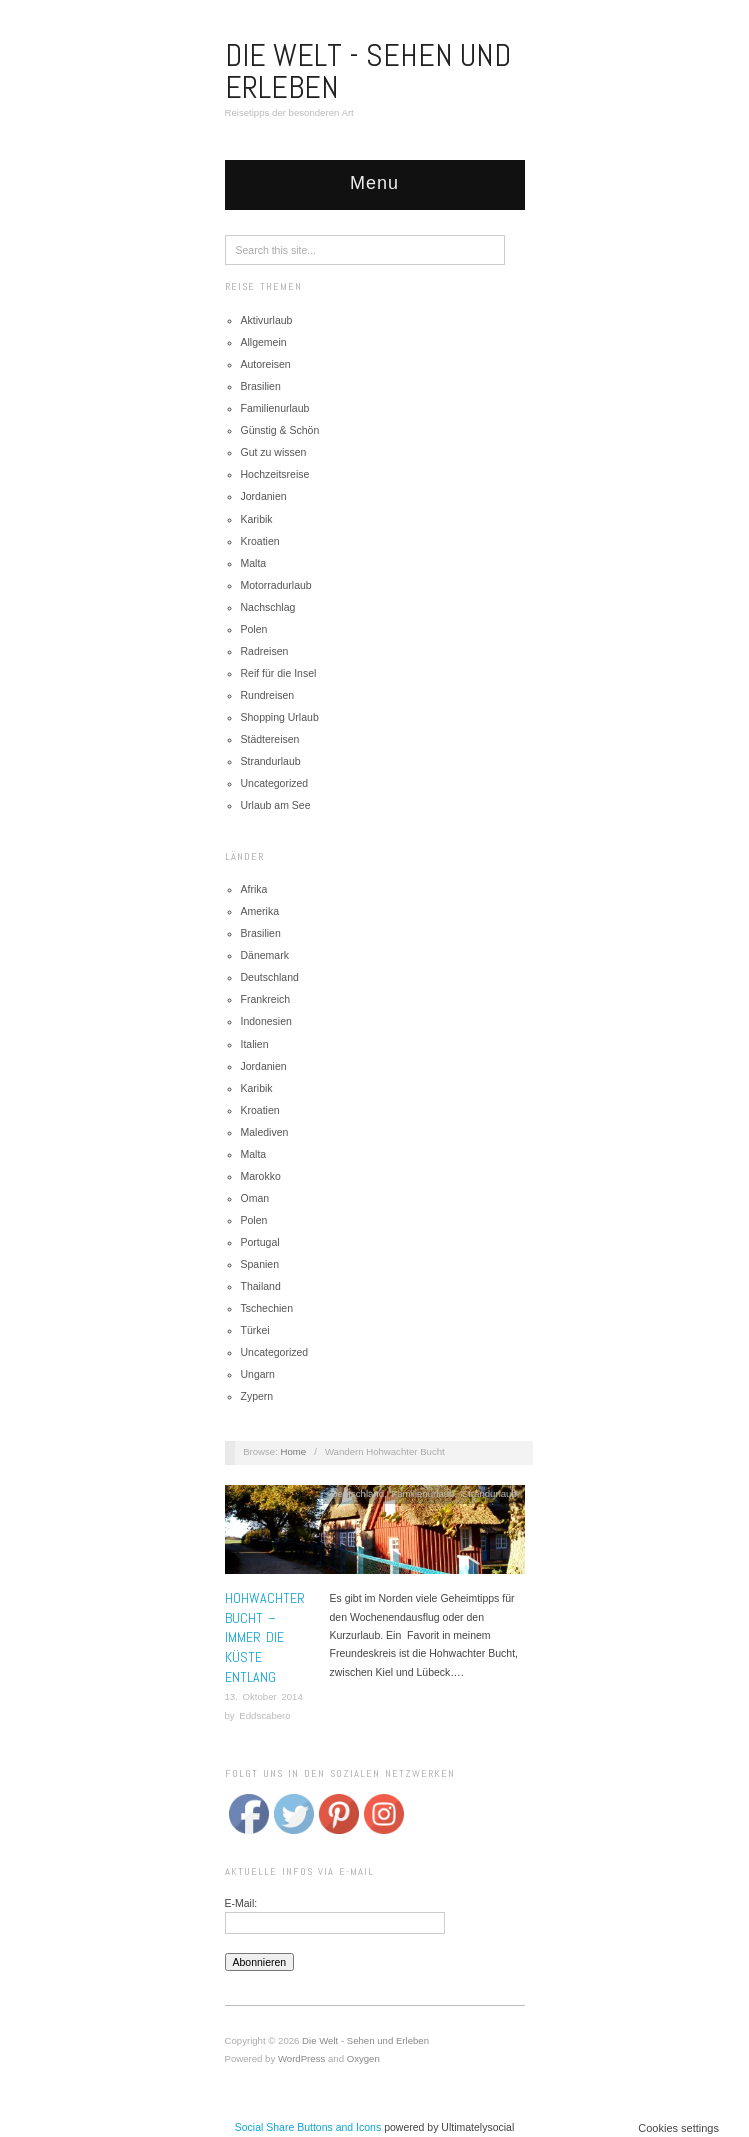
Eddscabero (264, 1715)
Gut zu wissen (274, 452)
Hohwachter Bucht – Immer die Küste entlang (265, 1637)
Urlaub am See (276, 805)
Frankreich (266, 999)
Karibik (257, 519)
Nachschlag (268, 607)
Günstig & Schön (280, 430)
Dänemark (265, 955)
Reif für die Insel (279, 673)
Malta (254, 563)
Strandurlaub (271, 761)
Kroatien (260, 541)
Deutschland (270, 977)
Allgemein (264, 342)
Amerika (260, 911)
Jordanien (264, 496)
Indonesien (266, 1021)
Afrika (254, 889)
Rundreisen (268, 695)
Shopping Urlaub (280, 717)
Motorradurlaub (276, 585)
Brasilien (261, 386)
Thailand (261, 1286)
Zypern (257, 1396)
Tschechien (267, 1308)
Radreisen (265, 651)
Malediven (265, 1132)
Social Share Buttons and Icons (308, 2127)
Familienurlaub (275, 408)
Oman (255, 1198)
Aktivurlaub (267, 320)
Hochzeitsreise (275, 474)
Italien (255, 1044)
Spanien (260, 1264)
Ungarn (258, 1374)
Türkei (255, 1330)
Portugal (260, 1242)
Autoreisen (266, 364)
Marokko (261, 1176)
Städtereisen (270, 739)
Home (294, 1451)
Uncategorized (275, 783)
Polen (254, 629)
